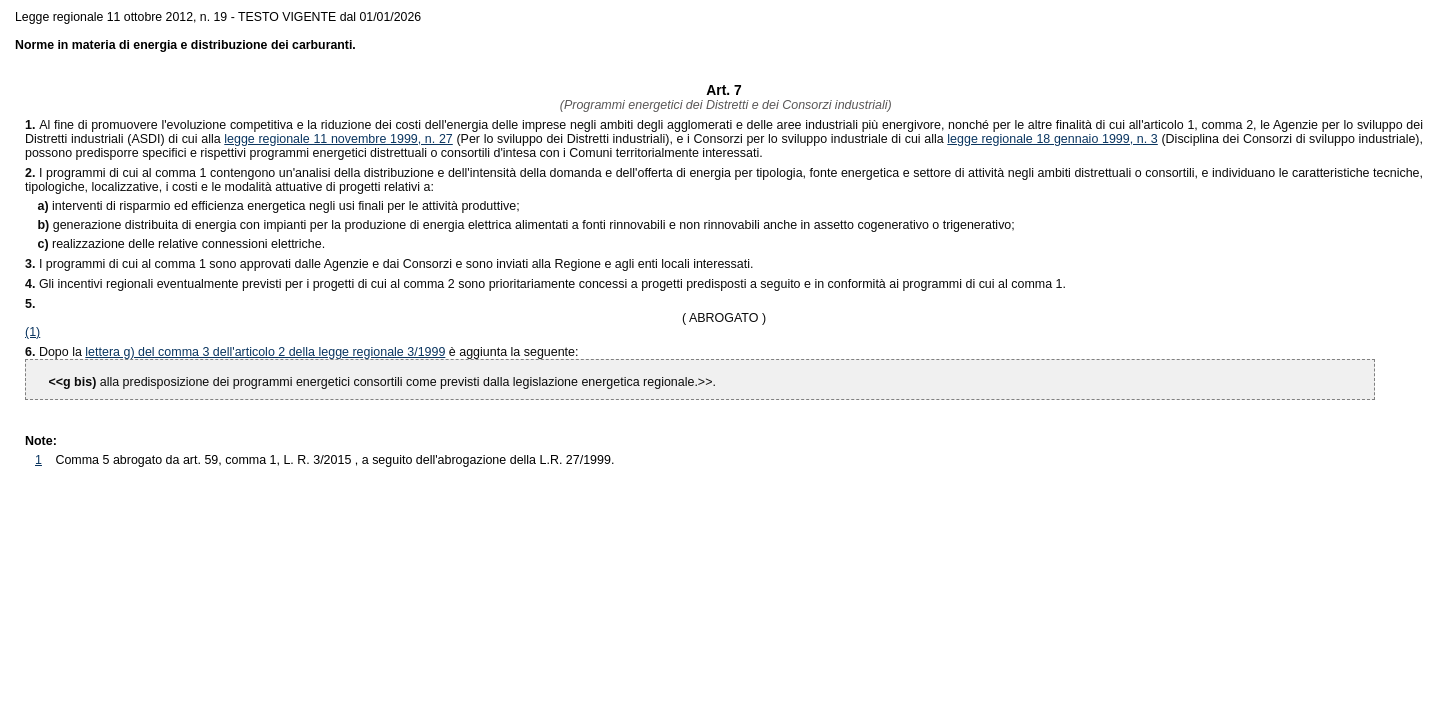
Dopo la (62, 352)
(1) (32, 332)
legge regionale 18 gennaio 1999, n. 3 (1052, 139)
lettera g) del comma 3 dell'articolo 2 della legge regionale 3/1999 (265, 352)
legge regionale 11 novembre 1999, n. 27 (338, 139)
